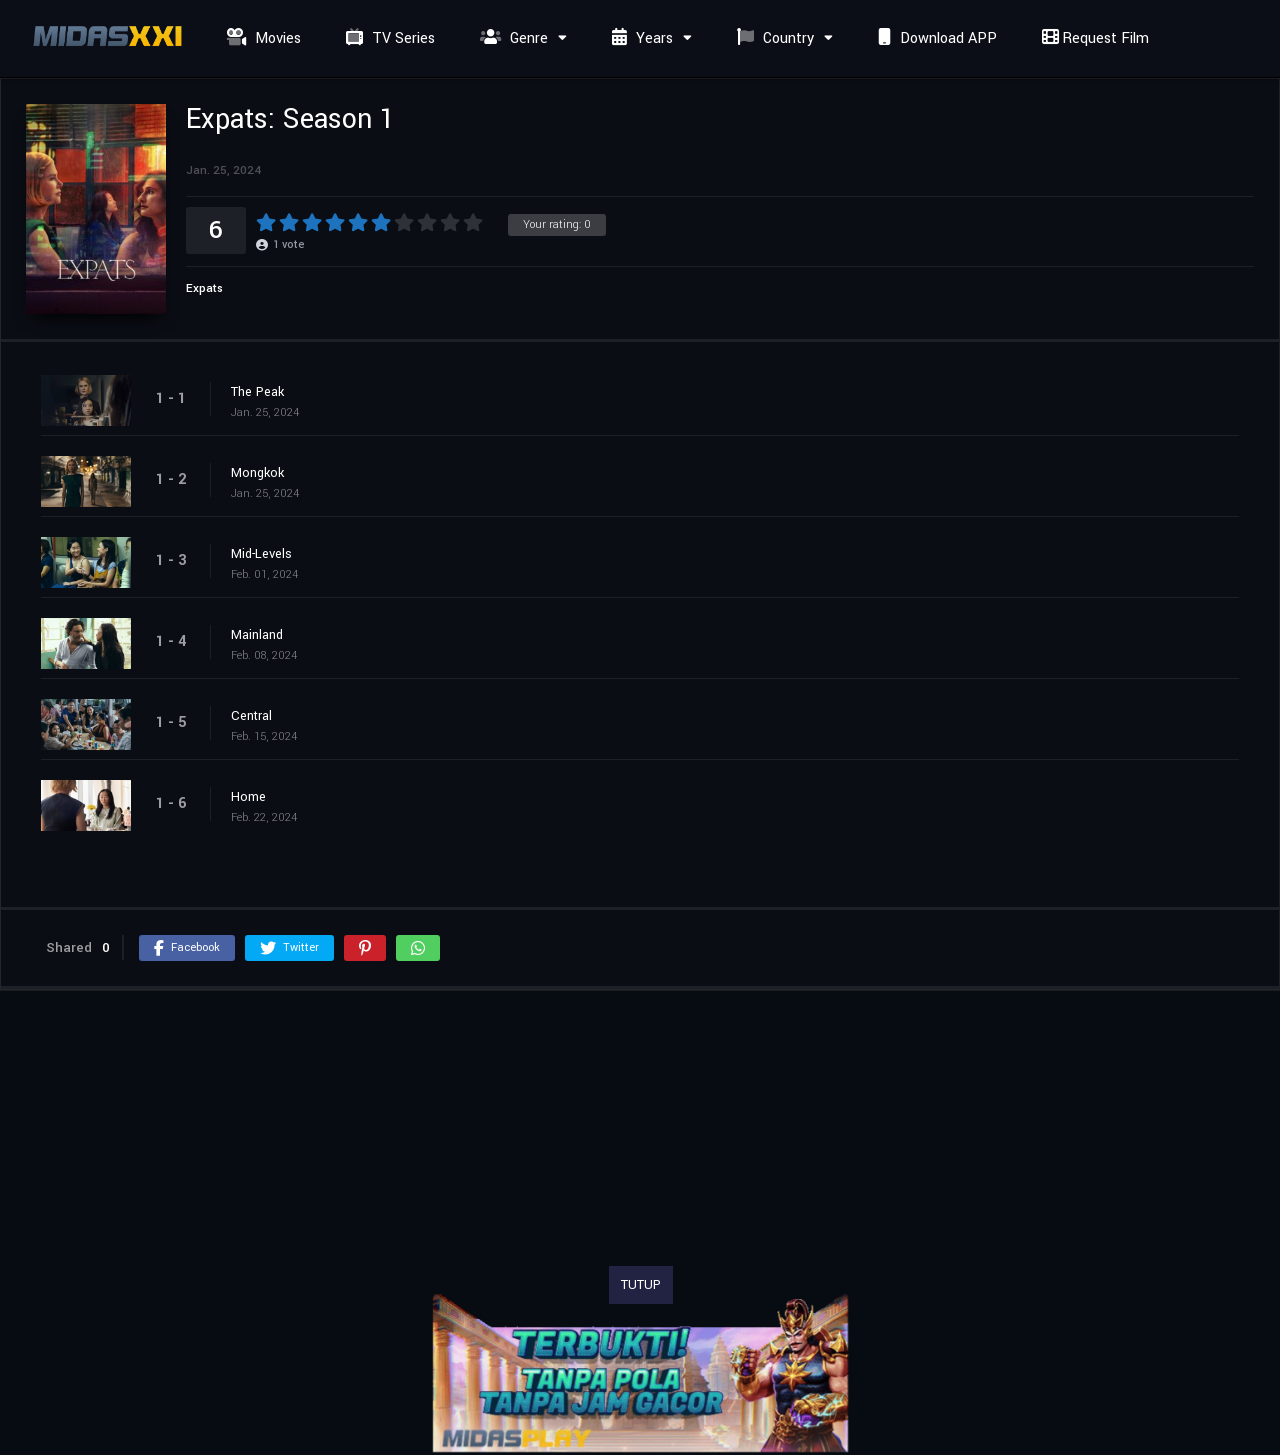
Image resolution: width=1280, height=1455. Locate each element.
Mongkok (257, 473)
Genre (511, 38)
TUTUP (641, 1285)
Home (248, 797)
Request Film (1093, 38)
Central (251, 716)
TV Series (388, 38)
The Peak (257, 392)
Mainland (257, 635)
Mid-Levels (261, 554)
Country (773, 38)
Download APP (935, 38)
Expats (204, 288)
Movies (261, 38)
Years (640, 38)
